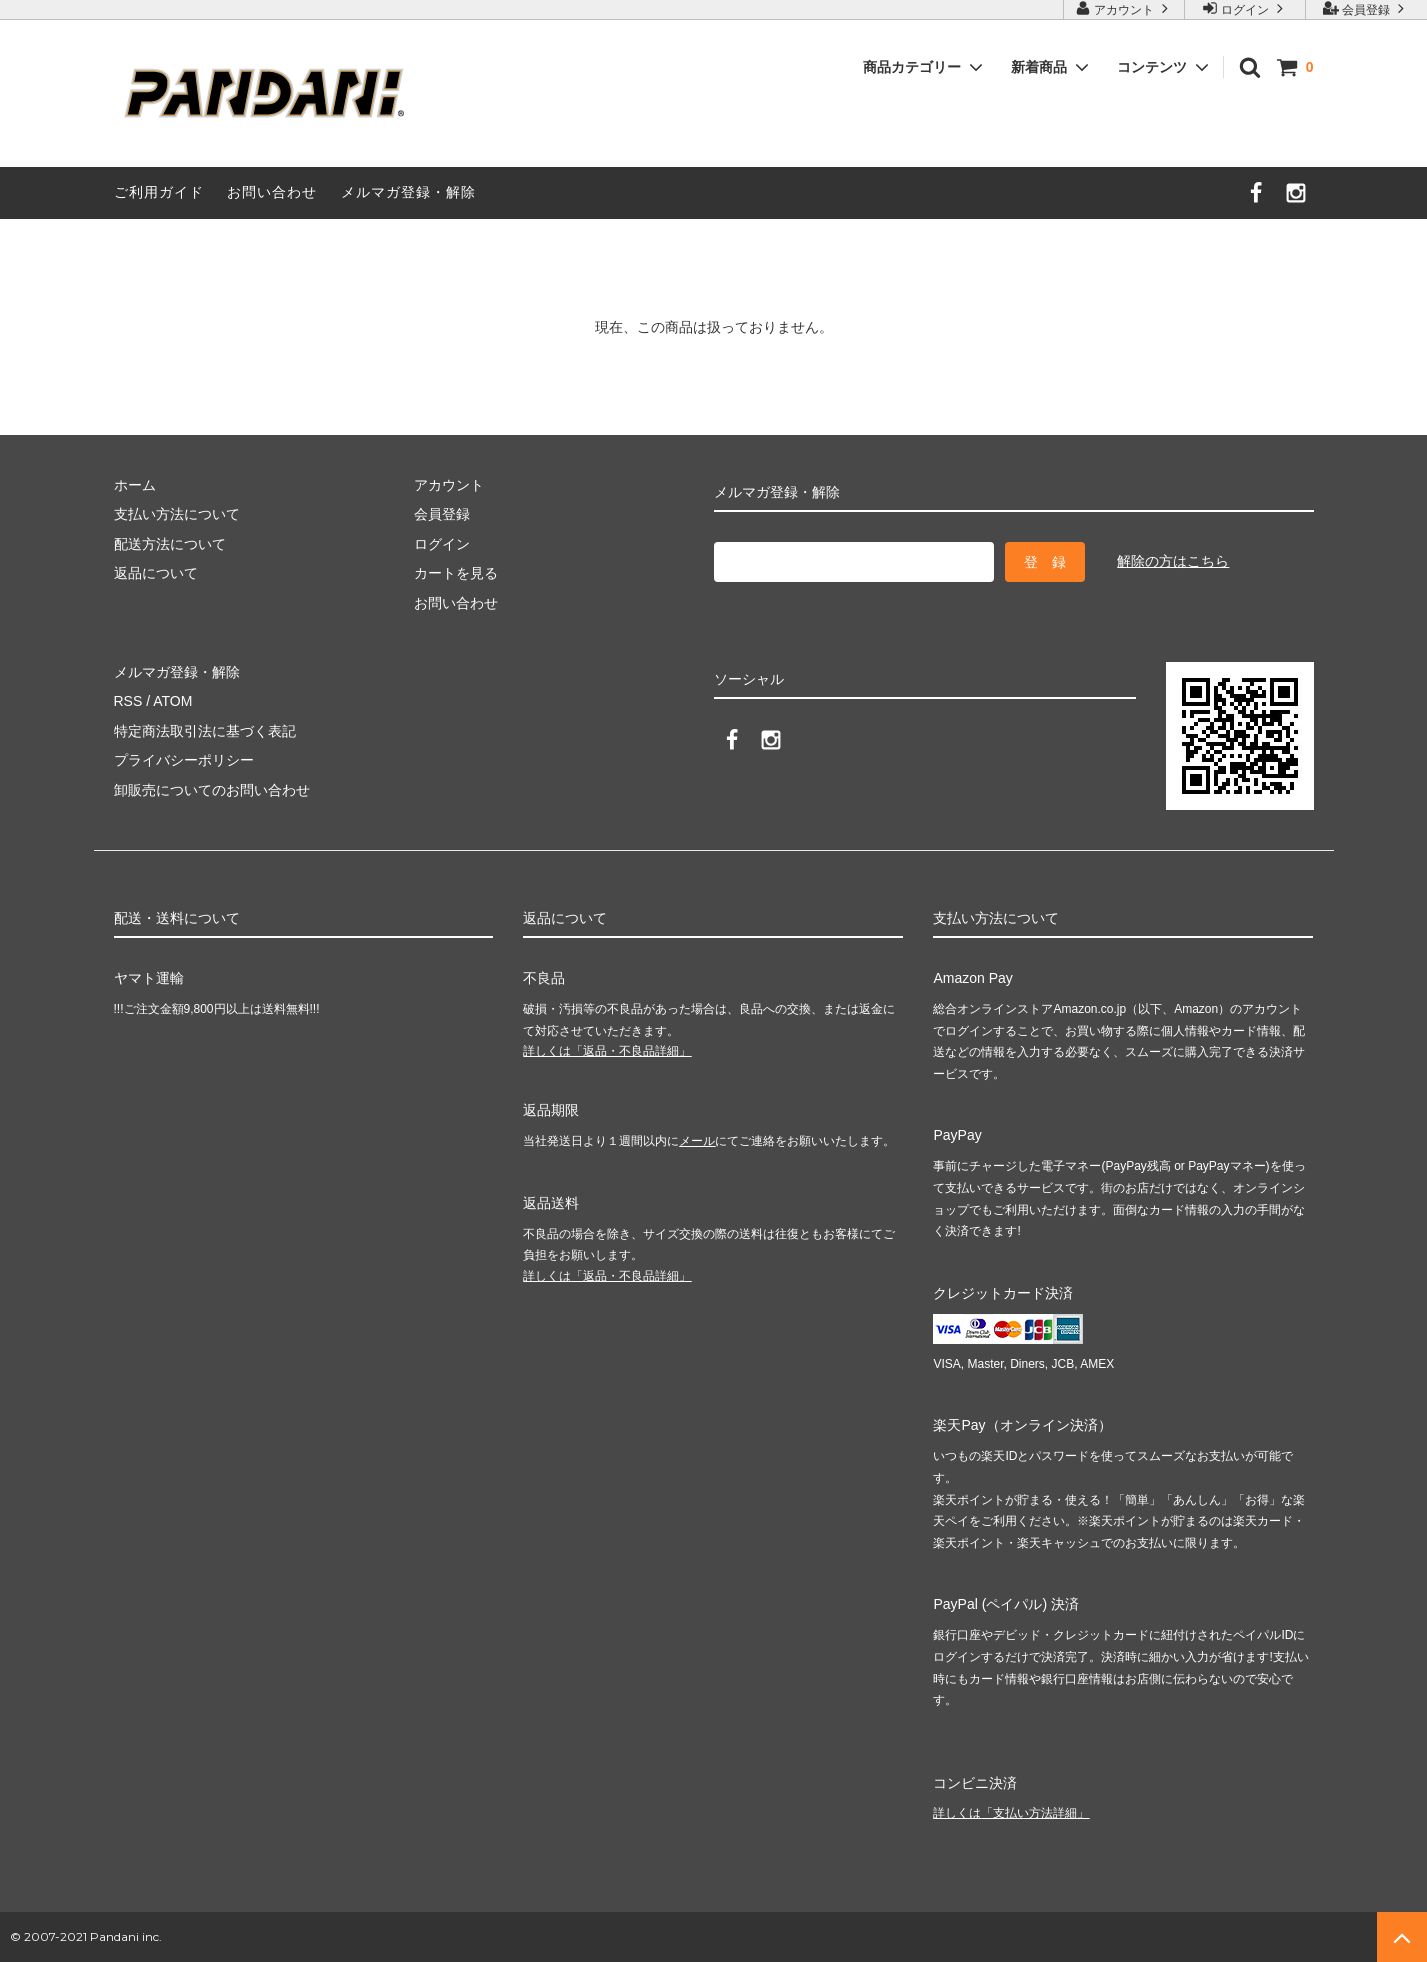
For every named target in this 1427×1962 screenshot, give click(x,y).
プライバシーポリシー (184, 760)
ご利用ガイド (159, 192)
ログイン (1245, 8)
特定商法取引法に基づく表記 (205, 731)
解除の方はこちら (1173, 561)
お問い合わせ (272, 192)
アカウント (1124, 8)
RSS (128, 701)
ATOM (172, 701)
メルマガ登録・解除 (408, 192)
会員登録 (1366, 8)
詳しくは (607, 1051)
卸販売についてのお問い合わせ (212, 790)
